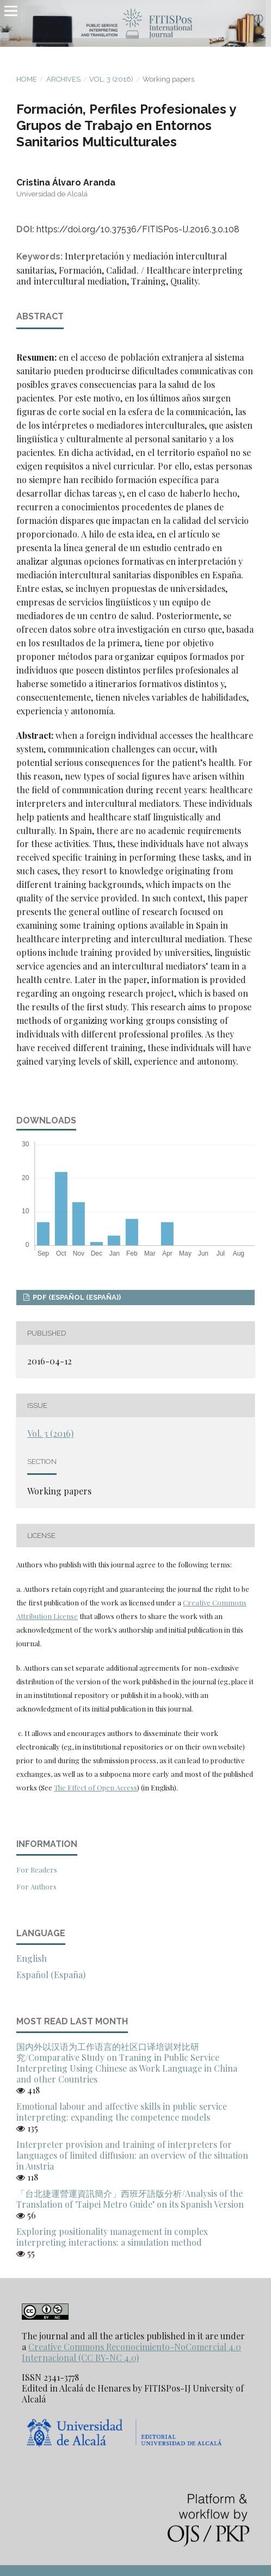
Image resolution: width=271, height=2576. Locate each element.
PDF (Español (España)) (76, 1297)
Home (26, 79)
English (31, 1958)
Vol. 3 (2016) (111, 79)
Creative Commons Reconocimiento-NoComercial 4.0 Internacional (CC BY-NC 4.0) (131, 2352)
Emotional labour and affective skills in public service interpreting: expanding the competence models (121, 2112)
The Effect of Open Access (95, 1787)
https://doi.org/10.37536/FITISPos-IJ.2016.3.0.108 (137, 229)
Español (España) (50, 1974)
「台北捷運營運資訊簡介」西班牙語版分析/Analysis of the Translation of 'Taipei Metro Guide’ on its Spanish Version (130, 2199)
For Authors (36, 1886)
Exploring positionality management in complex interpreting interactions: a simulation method (112, 2237)
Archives (63, 79)
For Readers (36, 1869)
